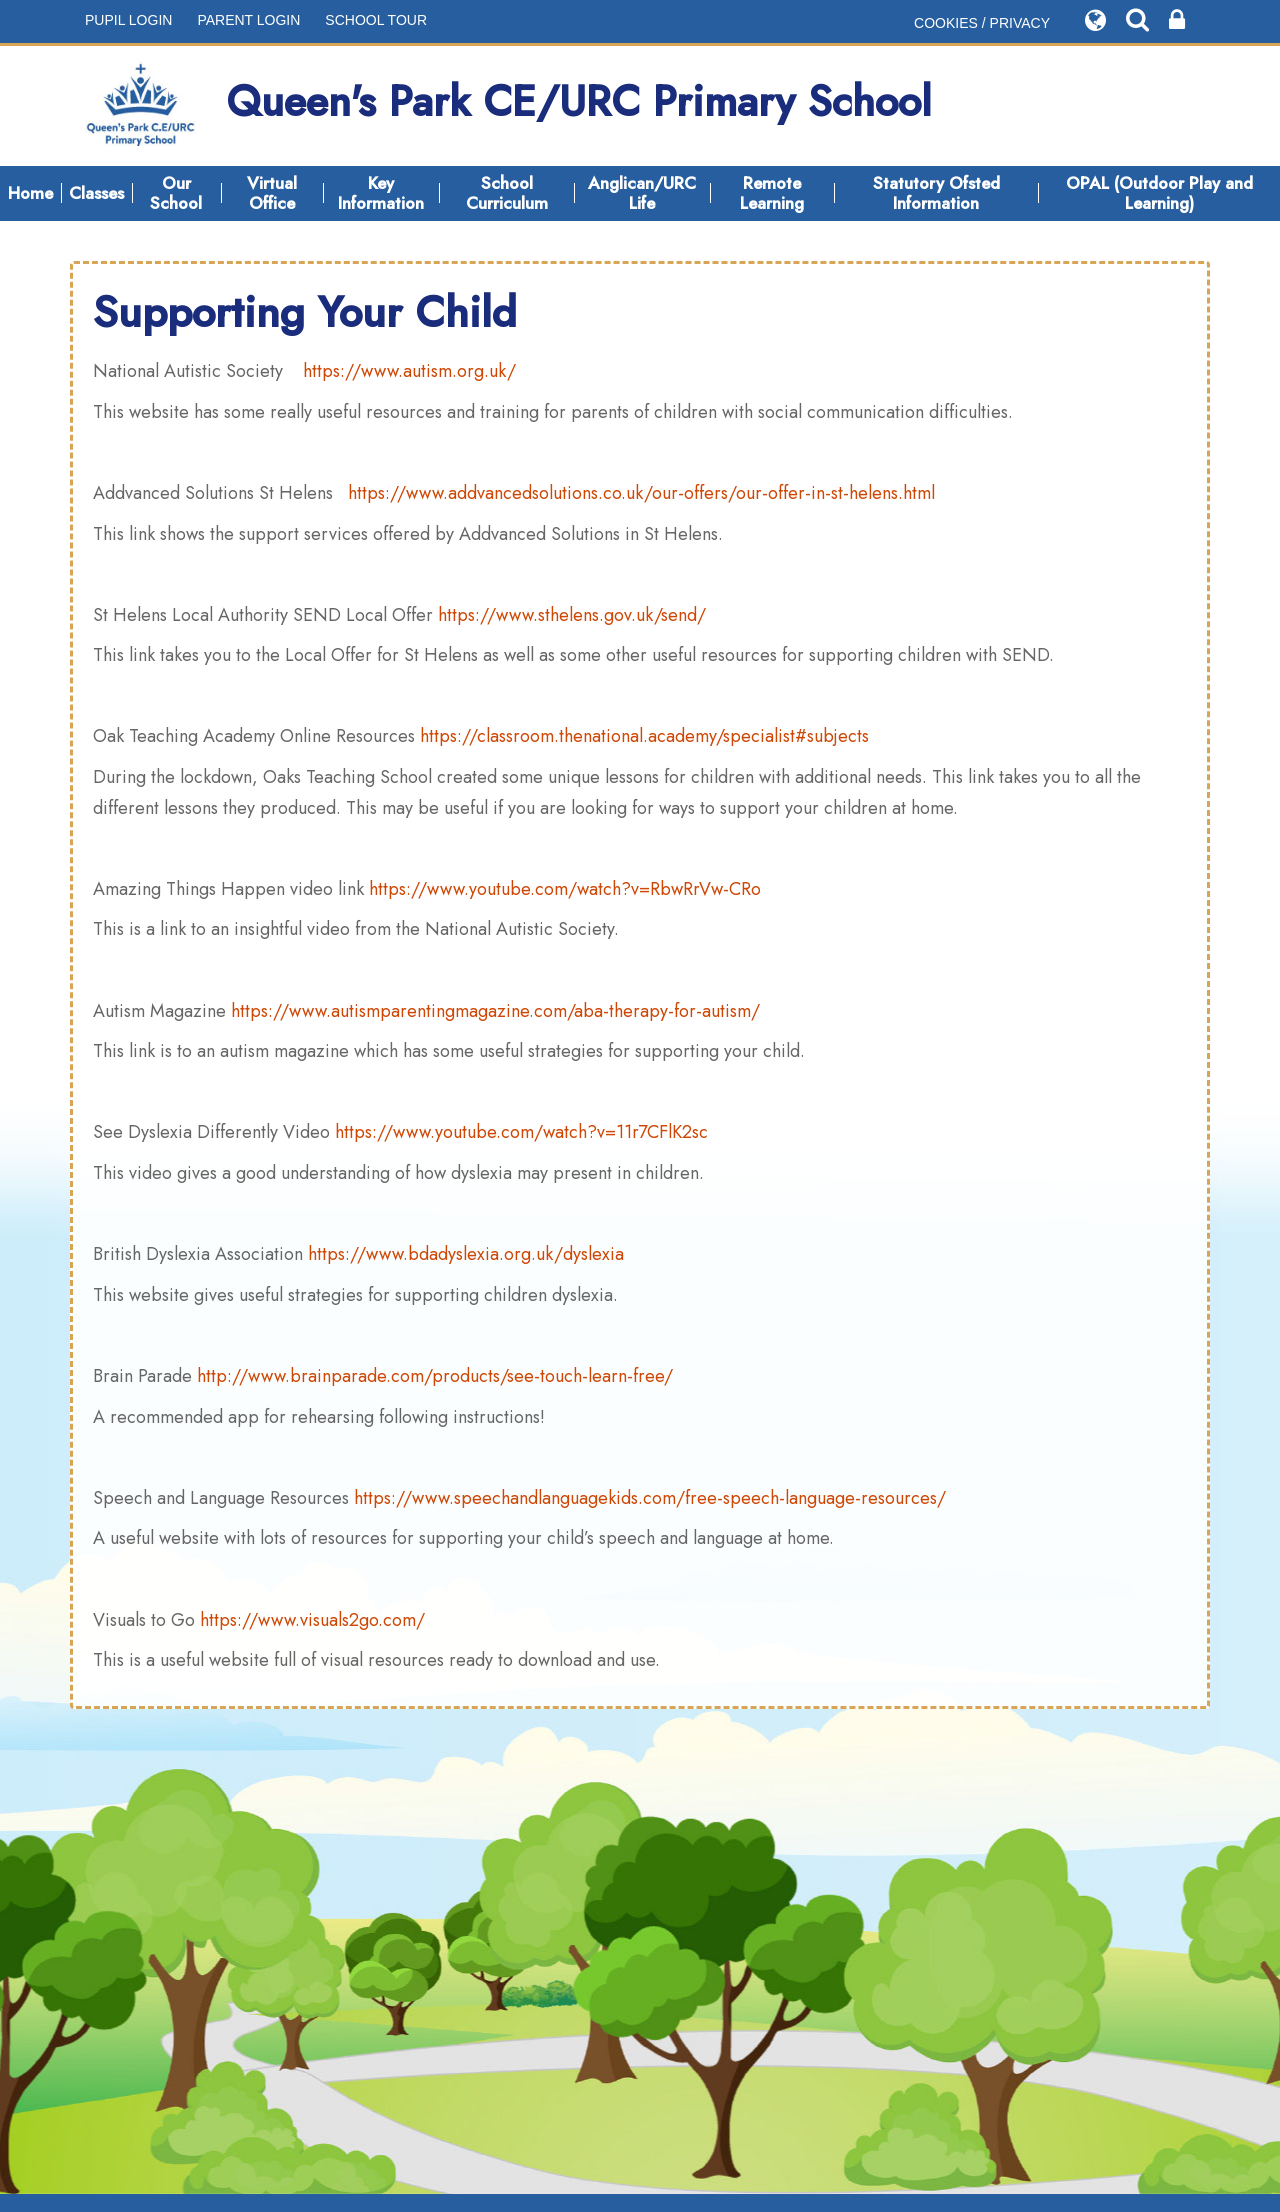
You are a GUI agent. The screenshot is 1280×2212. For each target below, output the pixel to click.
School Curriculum (507, 193)
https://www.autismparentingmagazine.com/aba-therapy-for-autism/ (495, 1011)
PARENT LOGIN (248, 20)
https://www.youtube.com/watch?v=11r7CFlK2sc (521, 1132)
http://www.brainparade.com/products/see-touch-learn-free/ (435, 1376)
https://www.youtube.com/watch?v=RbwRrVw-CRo (565, 889)
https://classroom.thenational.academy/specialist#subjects (644, 736)
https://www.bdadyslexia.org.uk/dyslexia (466, 1254)
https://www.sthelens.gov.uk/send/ (572, 615)
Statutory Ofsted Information (936, 193)
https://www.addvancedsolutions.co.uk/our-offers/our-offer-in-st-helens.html (641, 493)
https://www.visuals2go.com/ (312, 1620)
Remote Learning (772, 193)
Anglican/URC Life (642, 193)
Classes (96, 193)
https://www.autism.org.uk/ (409, 371)
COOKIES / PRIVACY (982, 23)
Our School (176, 193)
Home (30, 193)
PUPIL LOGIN (128, 20)
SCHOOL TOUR (376, 20)
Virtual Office (272, 193)
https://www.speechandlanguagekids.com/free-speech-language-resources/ (650, 1498)
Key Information (381, 193)
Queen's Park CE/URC (508, 106)
